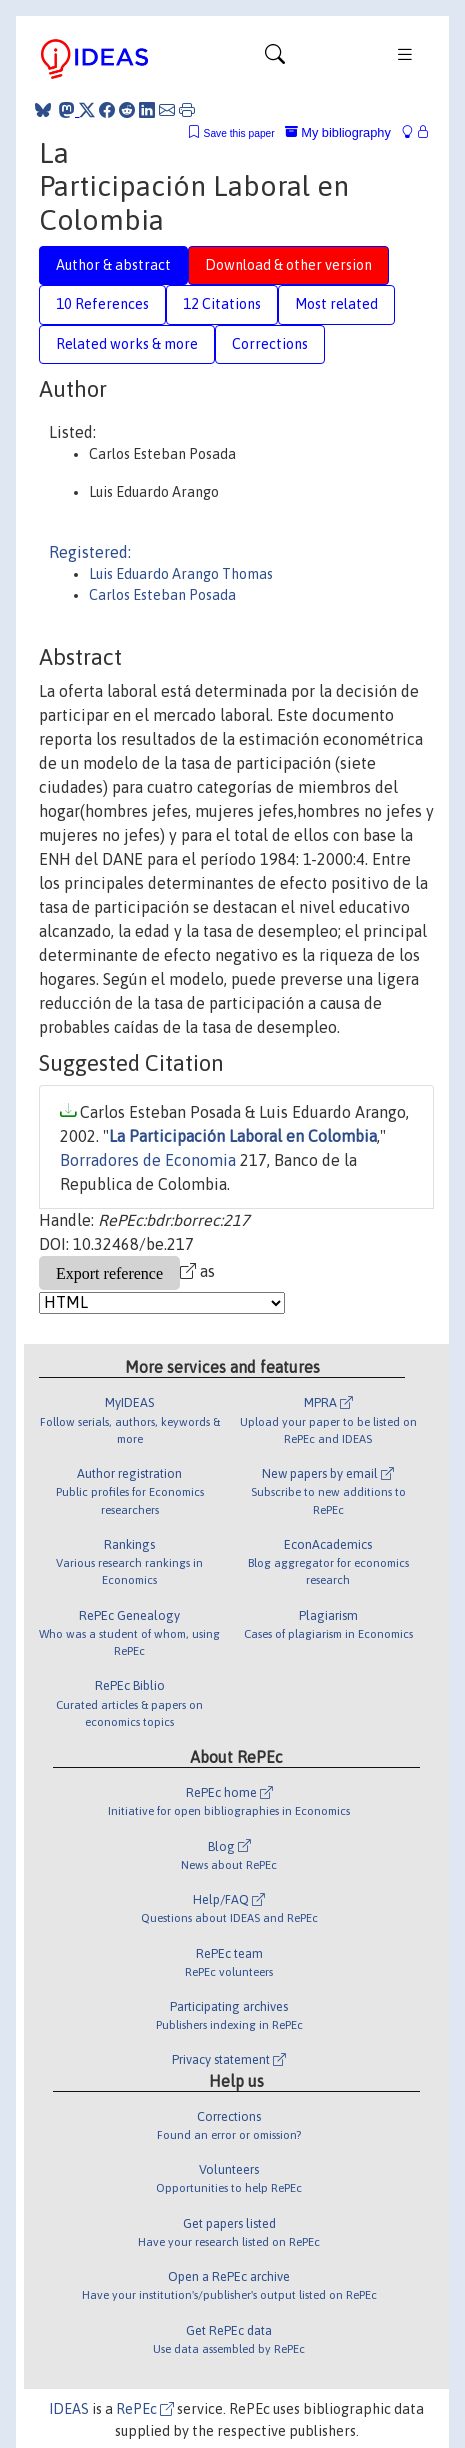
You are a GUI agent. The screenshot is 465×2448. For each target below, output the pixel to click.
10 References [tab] (102, 304)
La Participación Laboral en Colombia (243, 1136)
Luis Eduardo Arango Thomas (181, 574)
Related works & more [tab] (127, 344)
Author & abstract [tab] (113, 265)
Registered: (90, 552)
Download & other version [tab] (288, 265)
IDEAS (69, 2409)
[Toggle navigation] (275, 59)
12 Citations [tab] (222, 304)
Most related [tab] (336, 304)
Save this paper (239, 133)
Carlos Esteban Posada (162, 595)
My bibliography (338, 132)
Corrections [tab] (270, 344)
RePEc (145, 2409)
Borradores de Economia (148, 1160)
